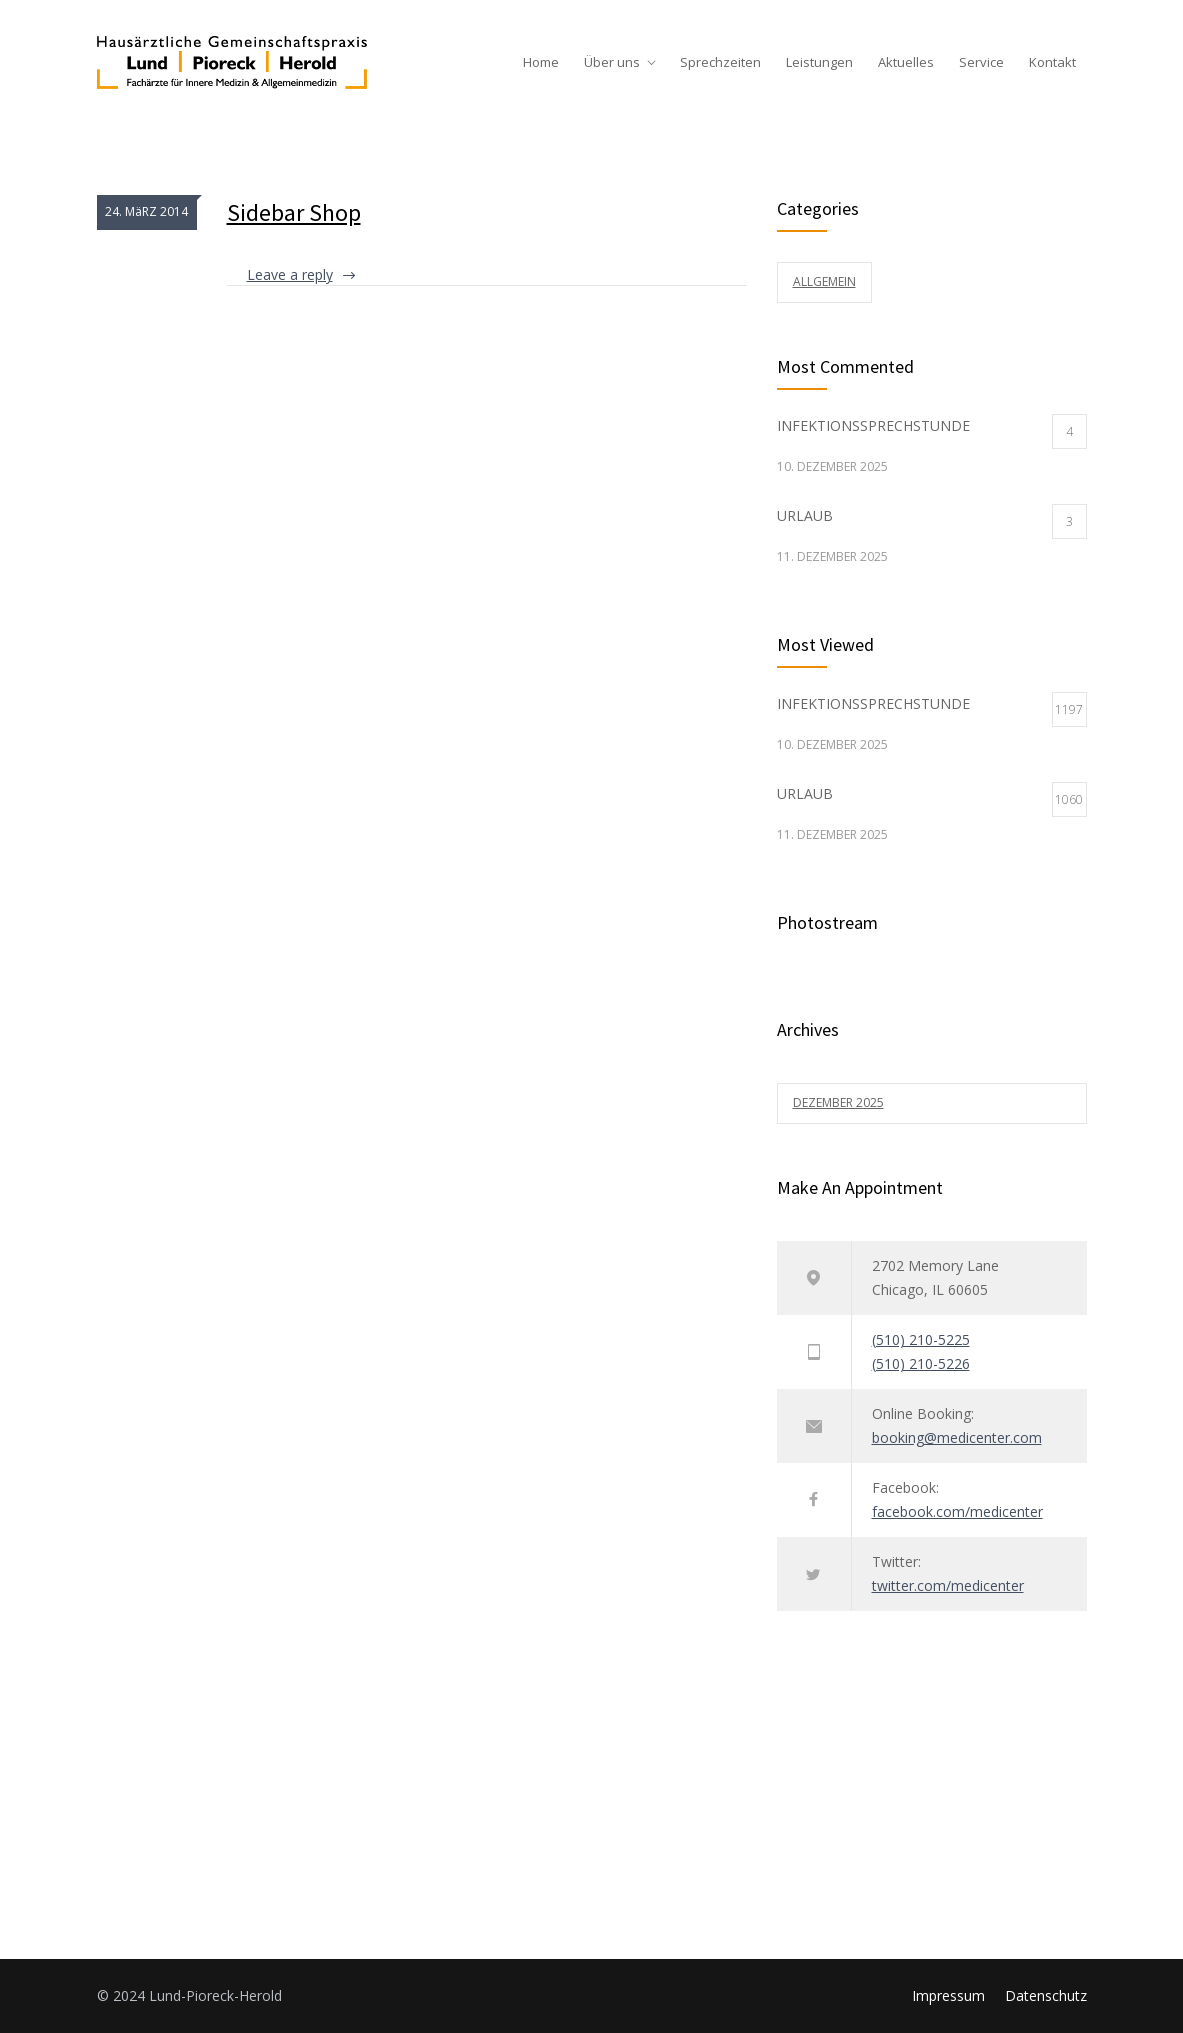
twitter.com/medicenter (948, 1585)
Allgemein (824, 281)
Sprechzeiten (720, 62)
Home (541, 62)
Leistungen (819, 62)
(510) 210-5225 (921, 1339)
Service (981, 62)
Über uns (612, 62)
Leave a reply (290, 274)
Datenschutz (1046, 1995)
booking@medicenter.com (957, 1437)
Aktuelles (906, 62)
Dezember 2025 (838, 1102)
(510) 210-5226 (921, 1363)
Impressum (948, 1995)
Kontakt (1052, 62)
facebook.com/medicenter (957, 1511)
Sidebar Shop (294, 212)
